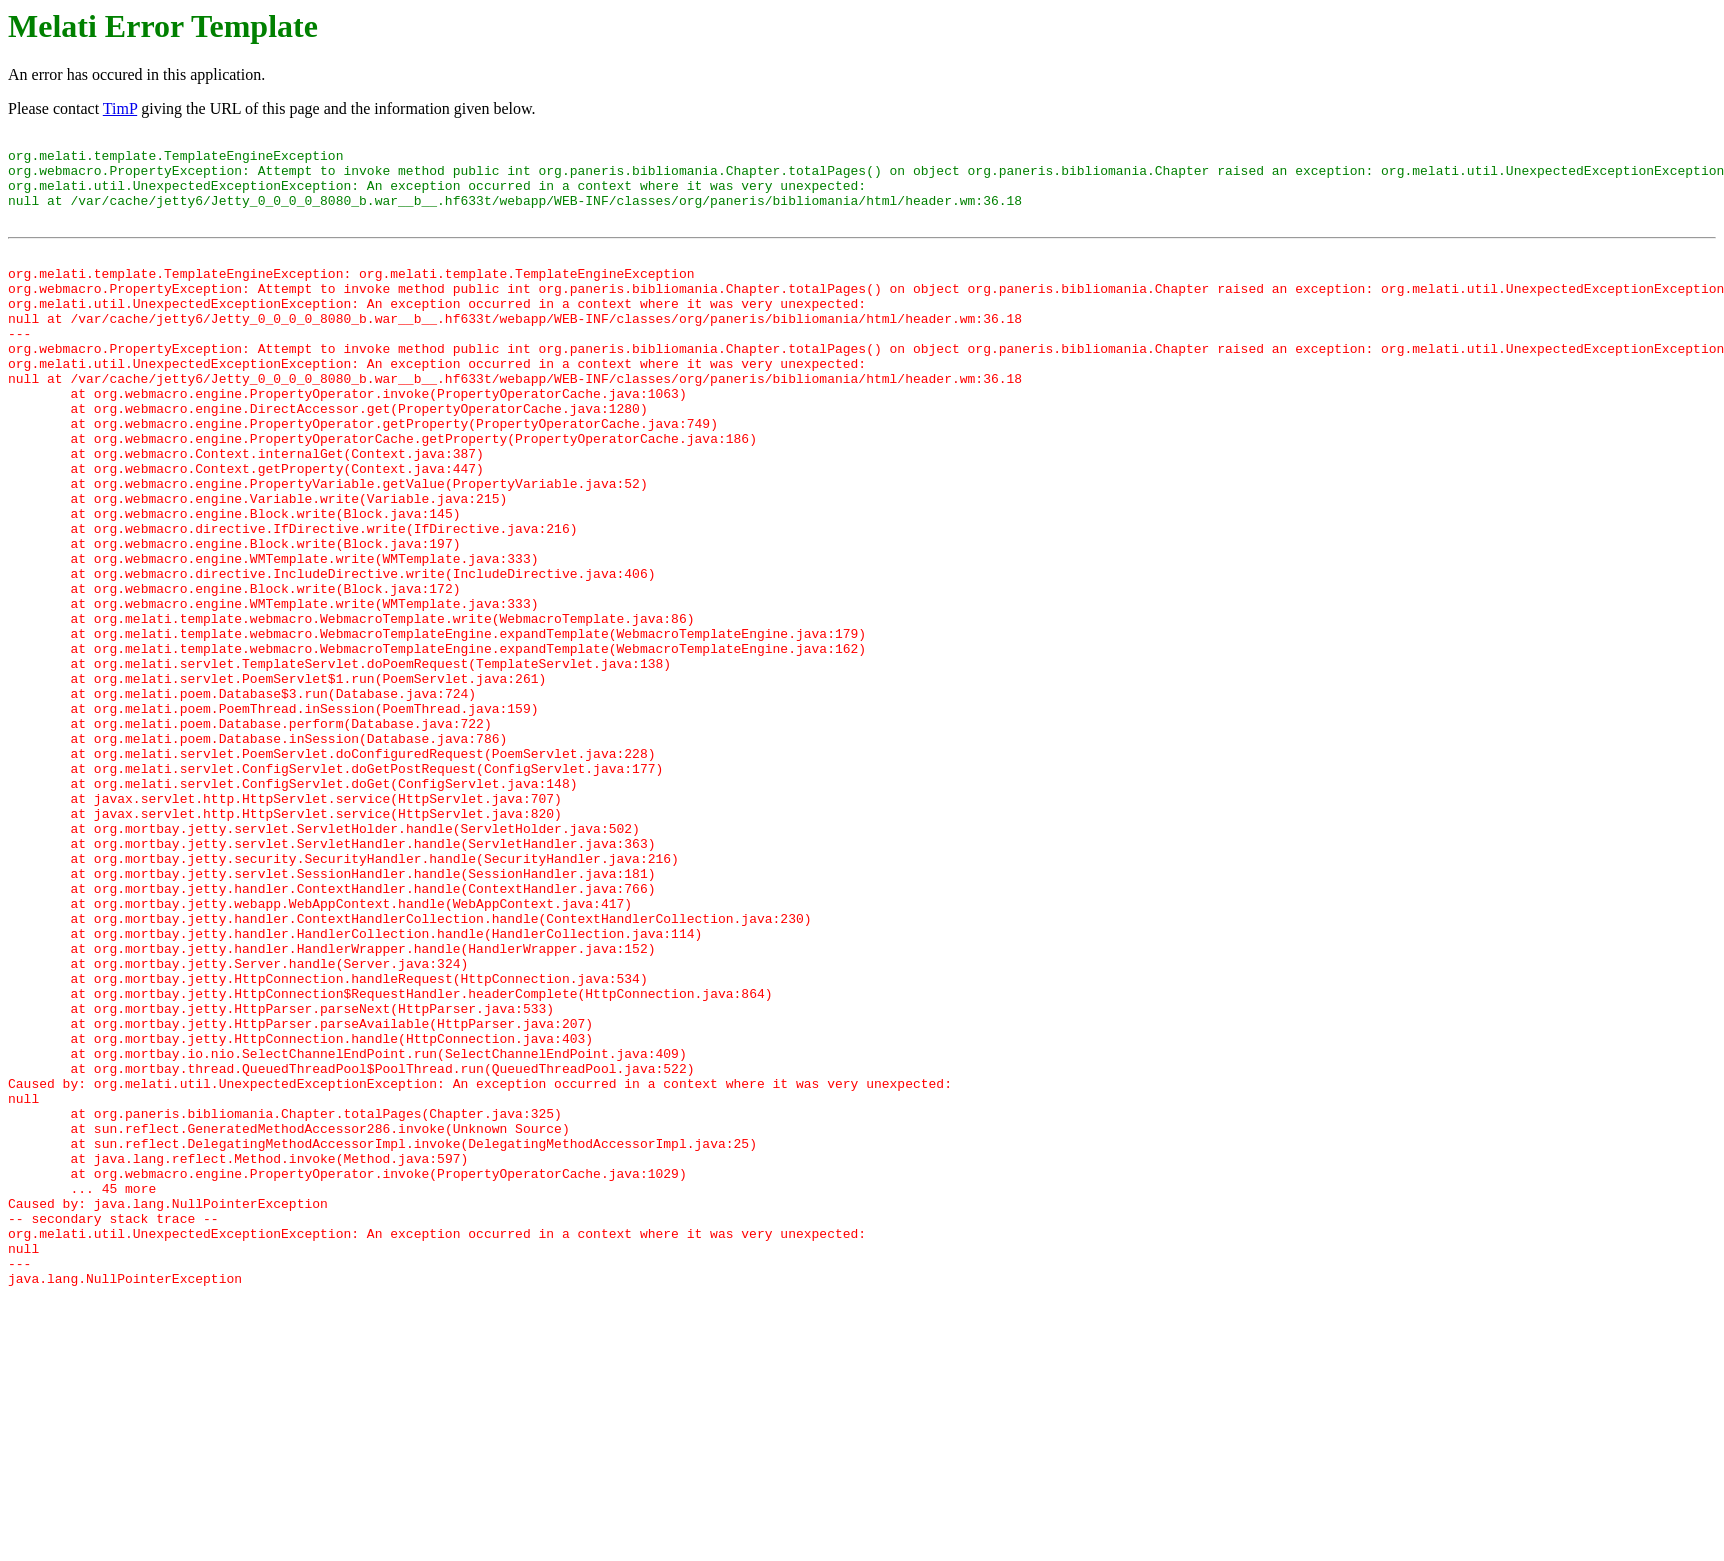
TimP (120, 108)
